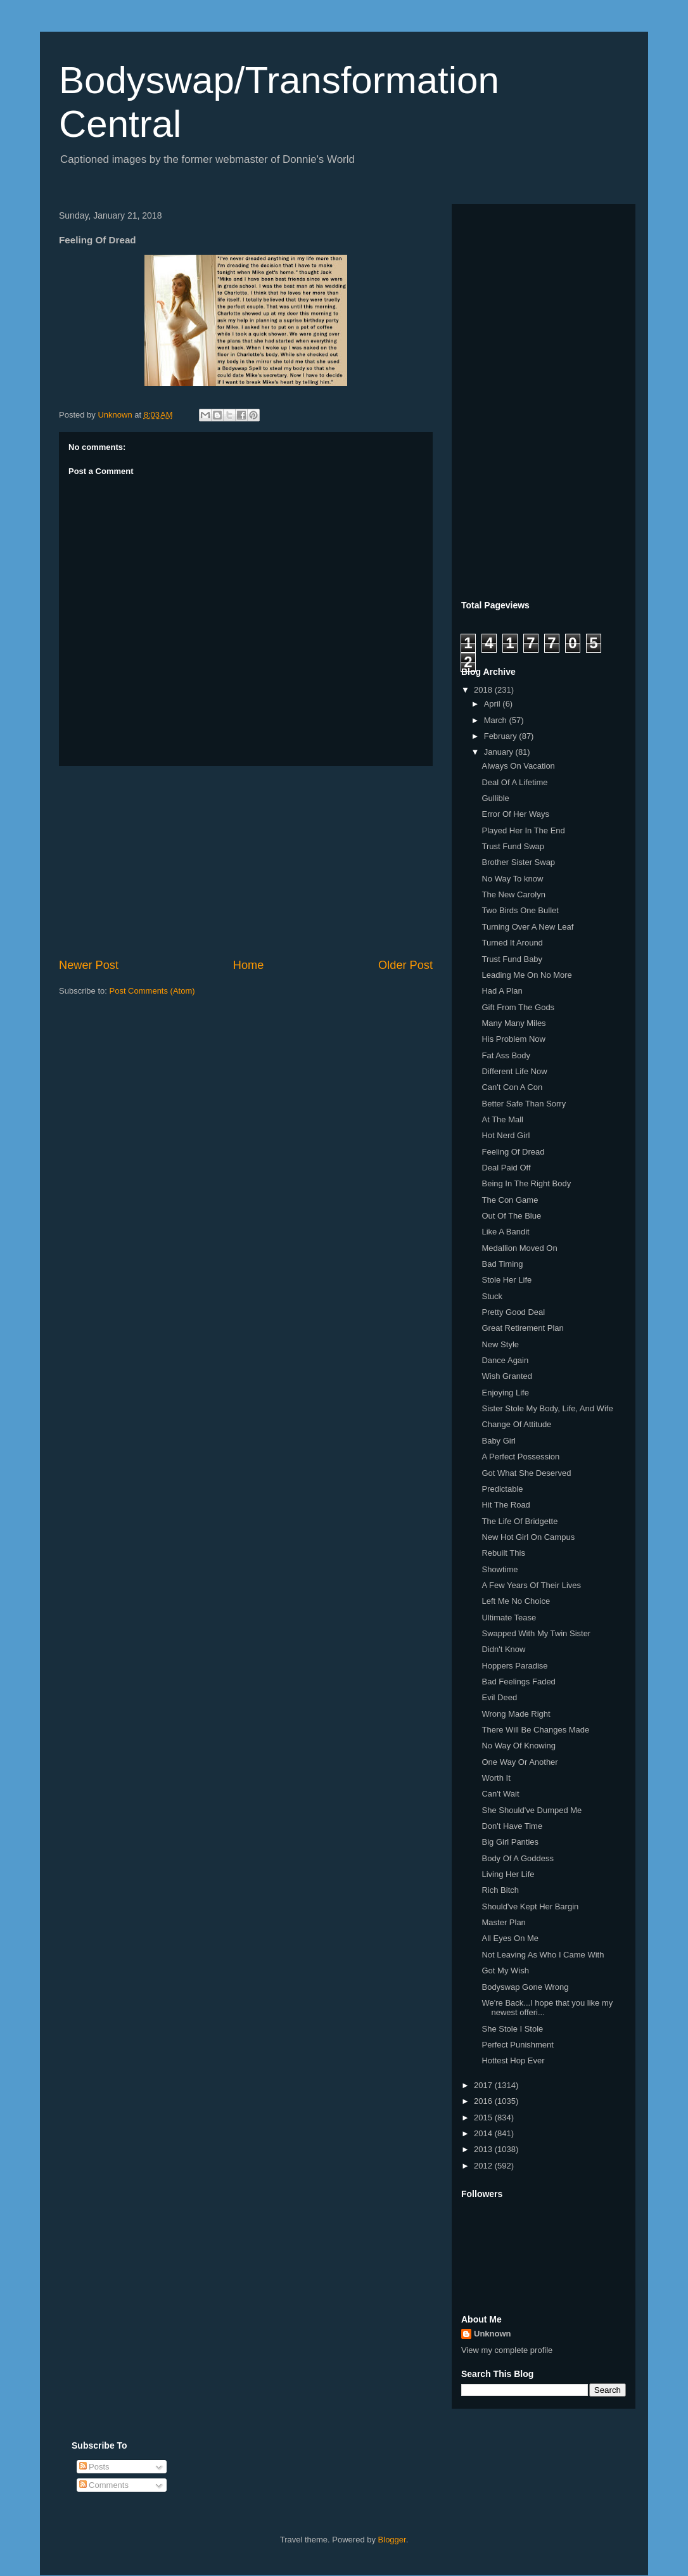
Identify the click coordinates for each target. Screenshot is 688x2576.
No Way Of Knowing (518, 1745)
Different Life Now (514, 1071)
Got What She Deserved (526, 1473)
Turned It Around (511, 942)
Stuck (491, 1296)
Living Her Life (507, 1874)
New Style (500, 1344)
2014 (484, 2133)
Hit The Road (505, 1504)
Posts (94, 2466)
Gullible (495, 798)
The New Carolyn (513, 894)
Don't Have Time (511, 1826)
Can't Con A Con (511, 1087)
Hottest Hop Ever (512, 2060)
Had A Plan (501, 991)
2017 (484, 2085)
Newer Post (88, 965)
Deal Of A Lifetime (514, 782)
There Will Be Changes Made (535, 1729)
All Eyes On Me (509, 1938)
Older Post (405, 965)
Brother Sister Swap (518, 862)
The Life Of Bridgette (519, 1521)
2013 (484, 2149)
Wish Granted (506, 1376)
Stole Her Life (506, 1280)
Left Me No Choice (515, 1601)
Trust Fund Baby (511, 959)
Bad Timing (502, 1264)
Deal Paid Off (505, 1167)
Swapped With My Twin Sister (535, 1633)
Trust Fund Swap (512, 846)
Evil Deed (499, 1697)
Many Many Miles (513, 1023)
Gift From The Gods (517, 1007)
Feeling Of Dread (512, 1152)
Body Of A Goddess (517, 1858)
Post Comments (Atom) (152, 991)
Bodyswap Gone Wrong (524, 1987)
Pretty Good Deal (513, 1312)
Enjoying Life (504, 1392)
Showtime (499, 1569)
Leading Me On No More (526, 975)
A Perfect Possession (520, 1456)
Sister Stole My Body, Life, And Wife (547, 1408)
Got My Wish (504, 1970)
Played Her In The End (522, 830)
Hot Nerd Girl (505, 1135)
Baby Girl (498, 1440)
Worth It (495, 1778)
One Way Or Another (519, 1762)
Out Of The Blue (511, 1216)
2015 (484, 2117)
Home (248, 965)
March (496, 720)
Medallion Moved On (519, 1248)
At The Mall (502, 1119)
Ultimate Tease (508, 1617)
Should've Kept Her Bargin (529, 1906)
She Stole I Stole (512, 2029)
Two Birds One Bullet (519, 910)
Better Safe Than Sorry (523, 1103)
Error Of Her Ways (515, 814)
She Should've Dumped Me (531, 1810)
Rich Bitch (500, 1890)
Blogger (392, 2539)
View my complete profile (506, 2350)
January (500, 752)
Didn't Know (503, 1649)
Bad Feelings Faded (518, 1681)
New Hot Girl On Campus (528, 1537)
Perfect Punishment (517, 2044)
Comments (104, 2485)
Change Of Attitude (516, 1424)
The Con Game (509, 1200)
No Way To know (512, 878)
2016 (484, 2101)
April (493, 703)
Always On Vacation (517, 766)
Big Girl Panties (509, 1842)
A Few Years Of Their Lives (531, 1585)
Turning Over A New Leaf (527, 927)
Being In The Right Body (526, 1183)
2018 (484, 690)
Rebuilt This (503, 1553)
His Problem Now (513, 1039)
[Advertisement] (246, 862)
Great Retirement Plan (522, 1328)
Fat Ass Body (505, 1055)
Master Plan (503, 1922)
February (501, 736)
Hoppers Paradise (514, 1665)
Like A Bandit (505, 1231)
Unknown (492, 2333)
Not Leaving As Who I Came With (542, 1954)
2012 (484, 2165)
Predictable (502, 1489)
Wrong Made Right (515, 1714)
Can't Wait (500, 1793)
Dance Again (504, 1360)
